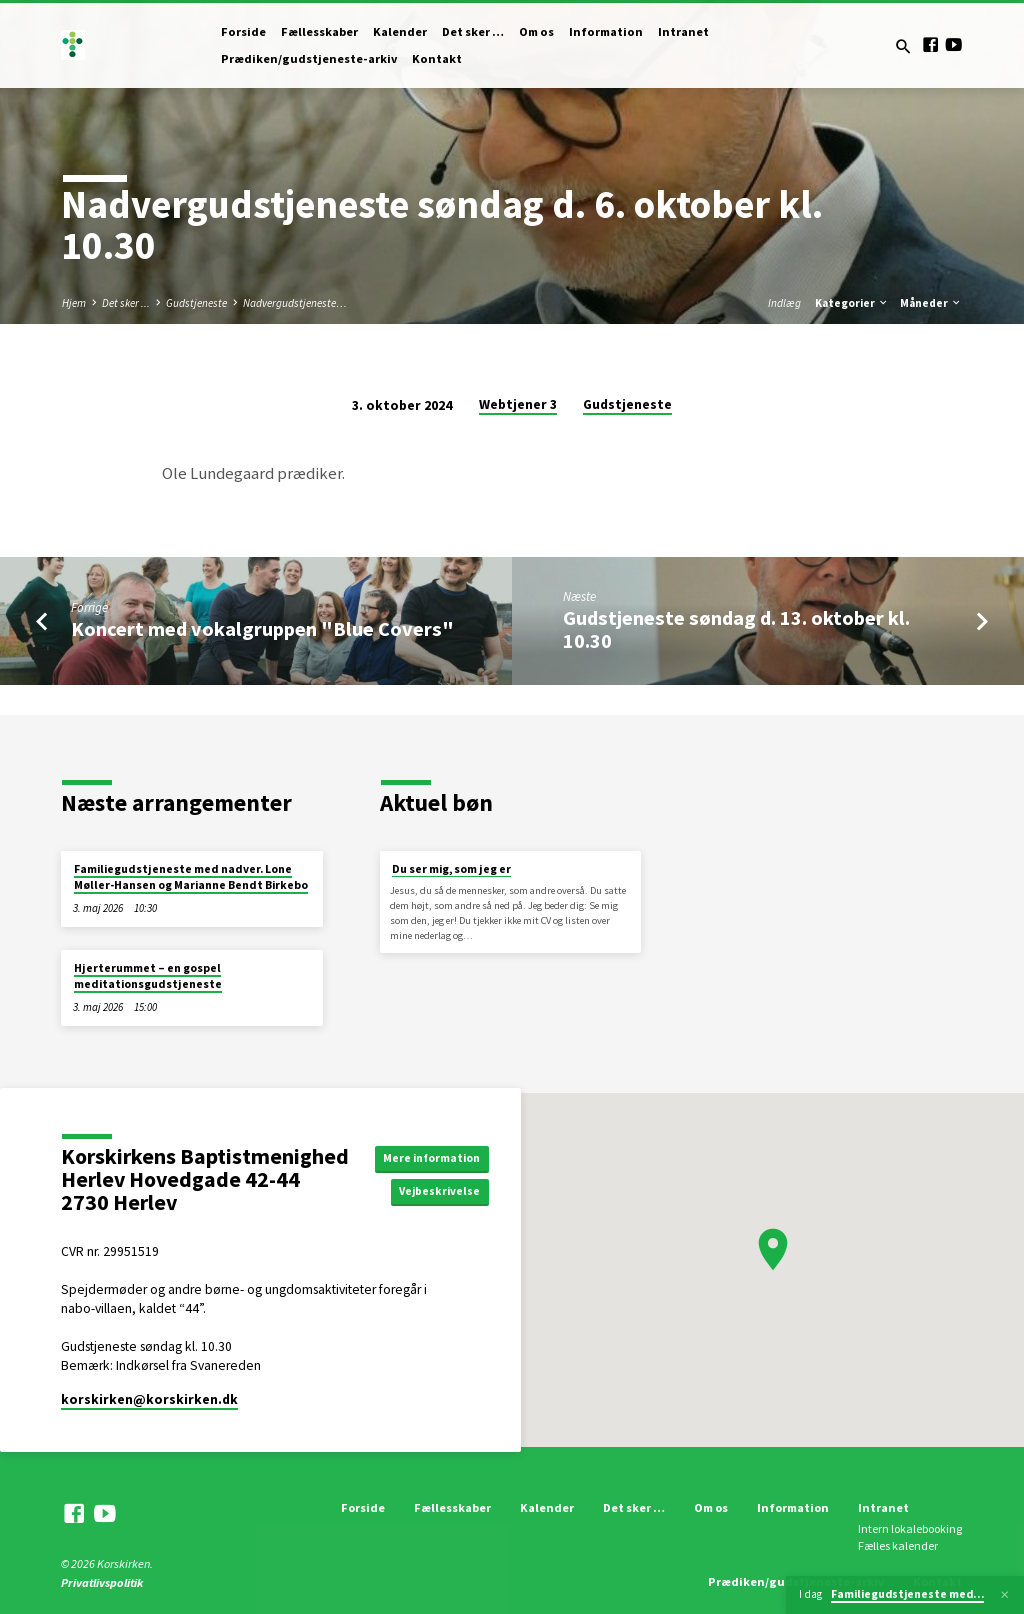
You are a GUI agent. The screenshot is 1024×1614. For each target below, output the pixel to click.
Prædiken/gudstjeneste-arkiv (309, 58)
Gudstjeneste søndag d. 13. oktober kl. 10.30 (736, 630)
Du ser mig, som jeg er (451, 869)
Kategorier (852, 303)
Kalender (400, 31)
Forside (243, 31)
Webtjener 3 (518, 404)
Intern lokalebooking (910, 1528)
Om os (536, 31)
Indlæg (784, 303)
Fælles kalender (898, 1545)
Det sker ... (126, 303)
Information (606, 31)
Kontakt (437, 58)
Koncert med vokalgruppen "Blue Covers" (262, 629)
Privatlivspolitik (102, 1582)
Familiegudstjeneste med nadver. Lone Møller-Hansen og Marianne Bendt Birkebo (191, 877)
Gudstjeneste (196, 303)
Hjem (74, 303)
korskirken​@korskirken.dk (149, 1399)
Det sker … (473, 31)
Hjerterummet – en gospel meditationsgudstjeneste (148, 976)
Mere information (438, 1156)
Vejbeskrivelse (449, 1192)
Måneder (931, 303)
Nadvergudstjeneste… (295, 303)
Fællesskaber (319, 31)
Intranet (683, 31)
